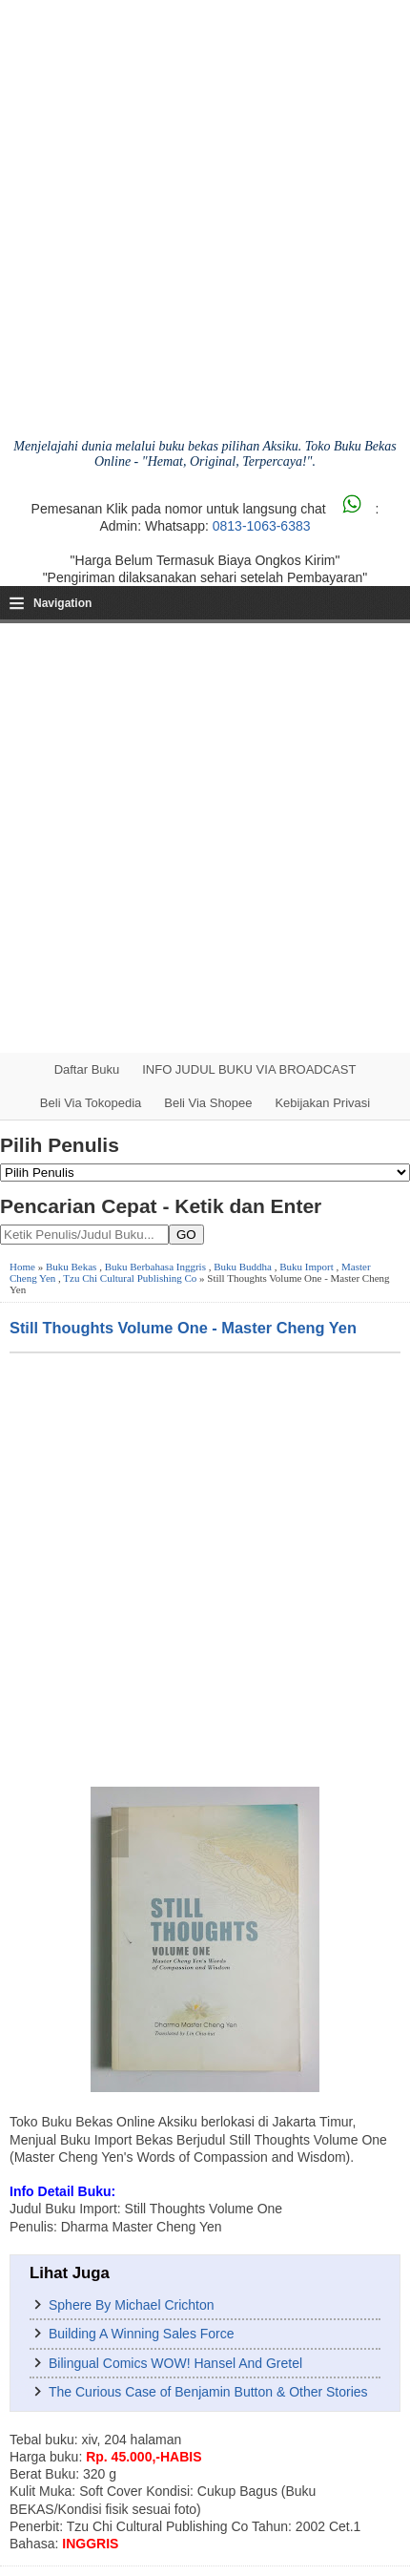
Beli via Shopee (208, 1103)
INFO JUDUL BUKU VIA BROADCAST (249, 1069)
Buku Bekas (71, 1266)
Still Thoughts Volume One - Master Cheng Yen (183, 1327)
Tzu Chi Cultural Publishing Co (129, 1278)
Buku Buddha (243, 1266)
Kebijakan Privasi (322, 1103)
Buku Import (306, 1266)
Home (22, 1266)
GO (186, 1234)
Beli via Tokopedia (91, 1103)
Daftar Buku (87, 1069)
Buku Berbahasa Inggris (155, 1266)
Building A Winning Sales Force (142, 2333)
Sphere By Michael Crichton (132, 2305)
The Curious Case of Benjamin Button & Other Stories (208, 2391)
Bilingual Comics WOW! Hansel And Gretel (175, 2363)
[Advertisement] (205, 838)
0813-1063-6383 (262, 526)
